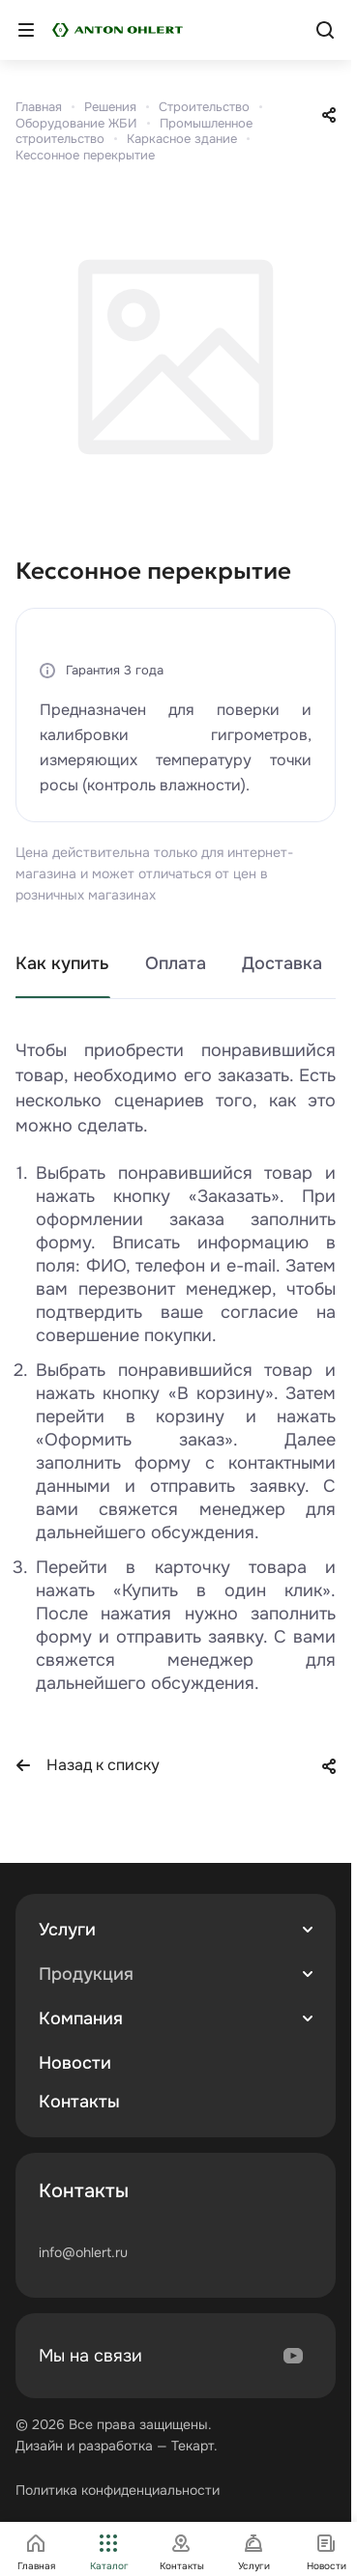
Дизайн (39, 2445)
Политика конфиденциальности (117, 2490)
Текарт (192, 2445)
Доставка (282, 963)
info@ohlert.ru (83, 2252)
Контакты (79, 2101)
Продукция (86, 1974)
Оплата (175, 963)
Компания (81, 2018)
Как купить (62, 963)
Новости (75, 2063)
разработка (115, 2445)
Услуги (67, 1929)
